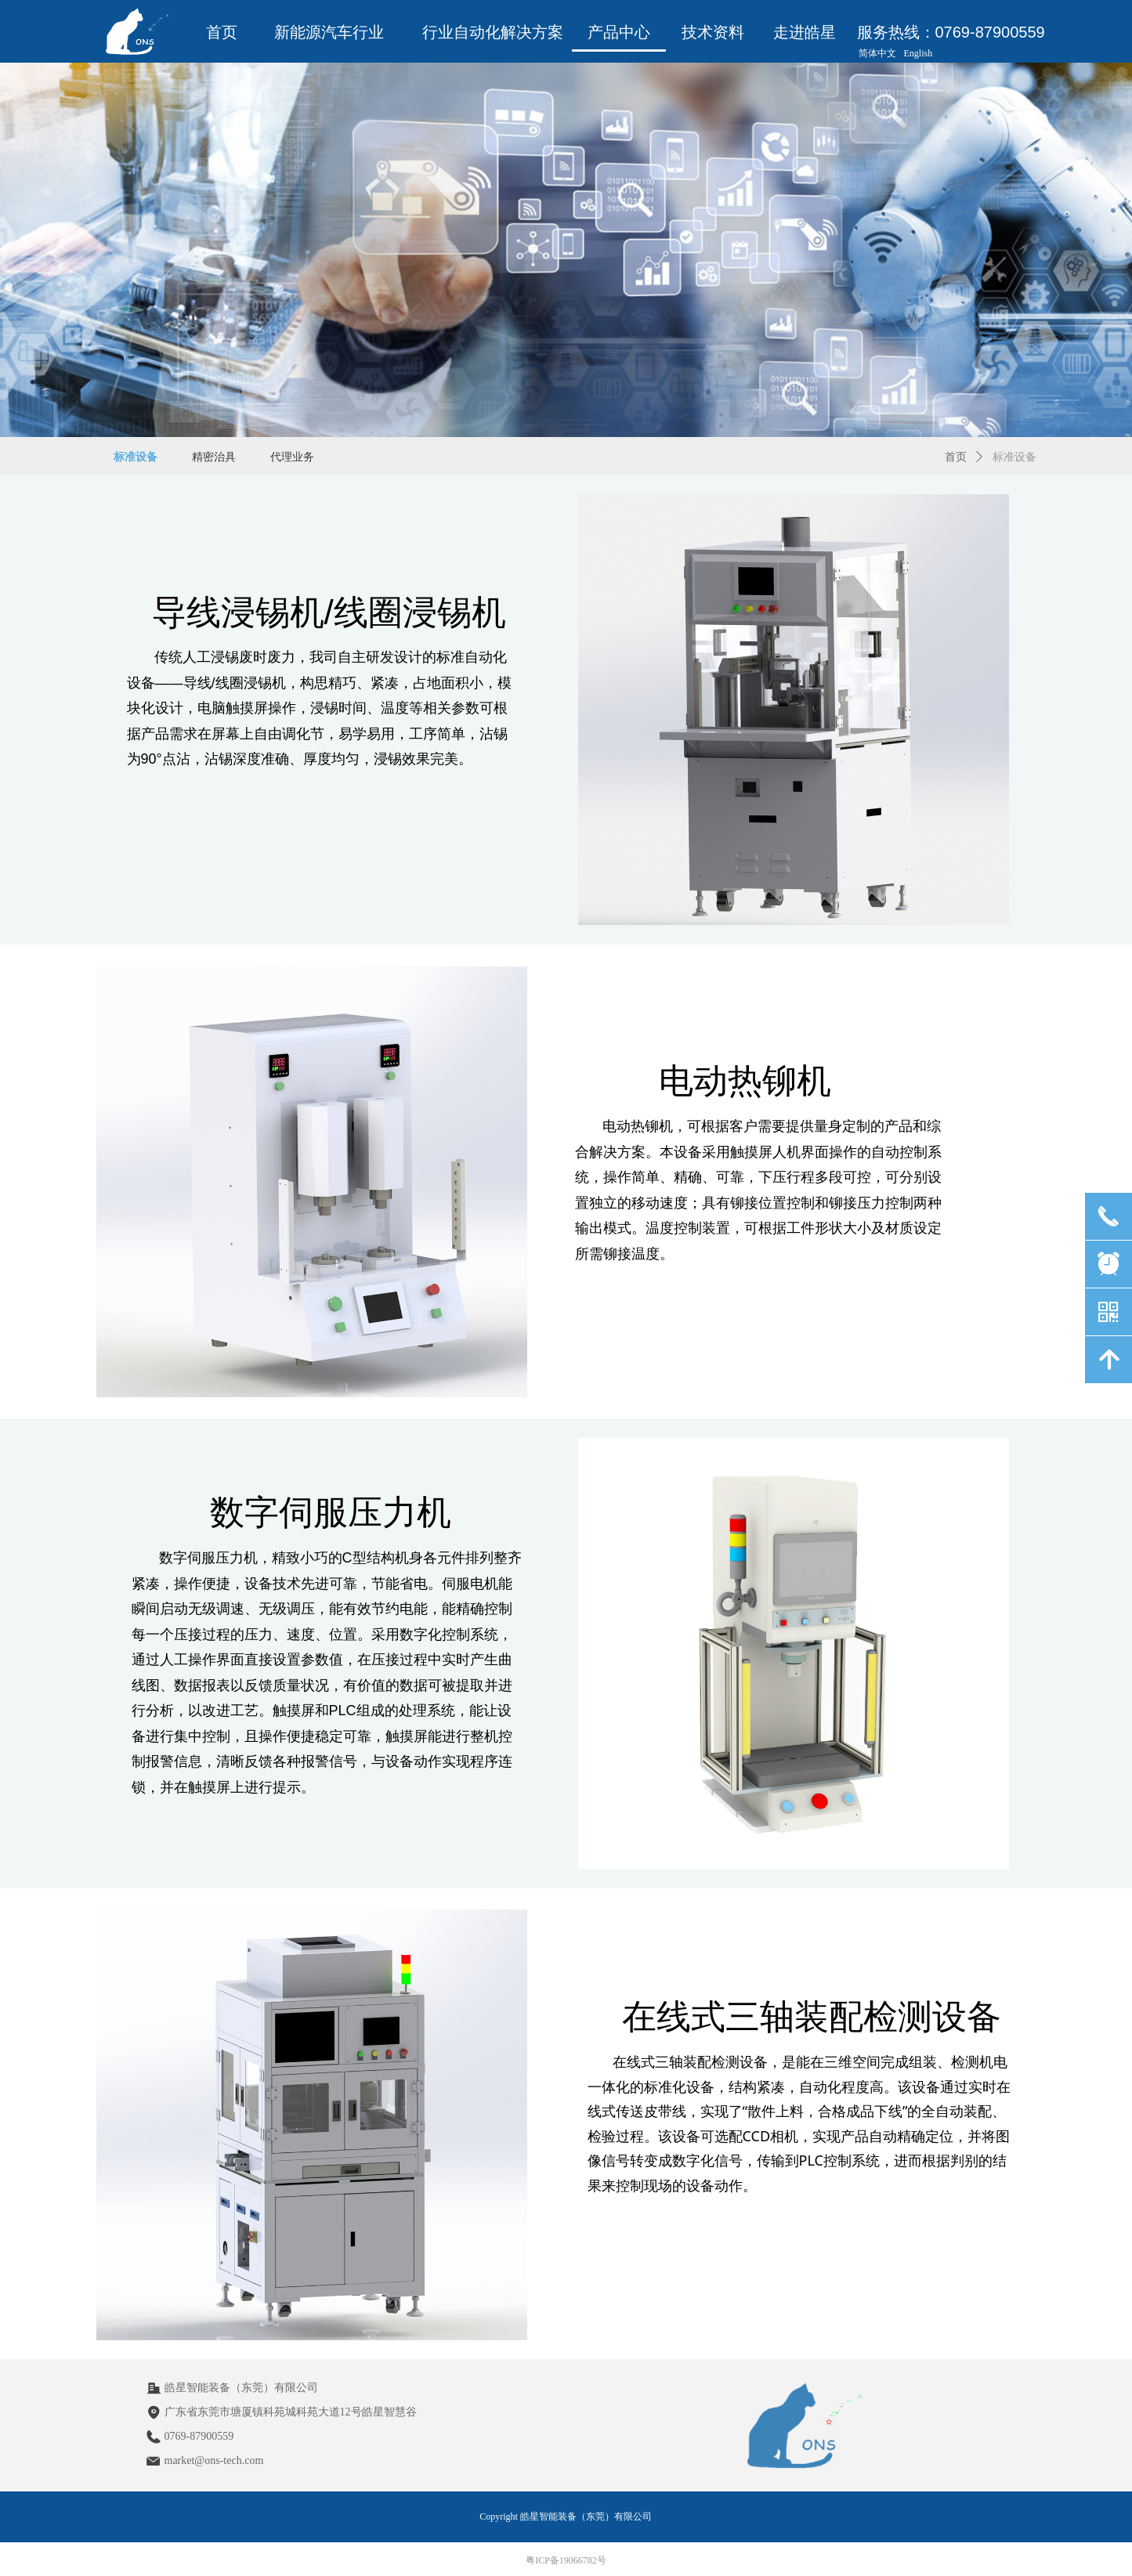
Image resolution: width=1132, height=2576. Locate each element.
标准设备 (1014, 457)
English (918, 53)
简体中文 (877, 53)
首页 (956, 457)
